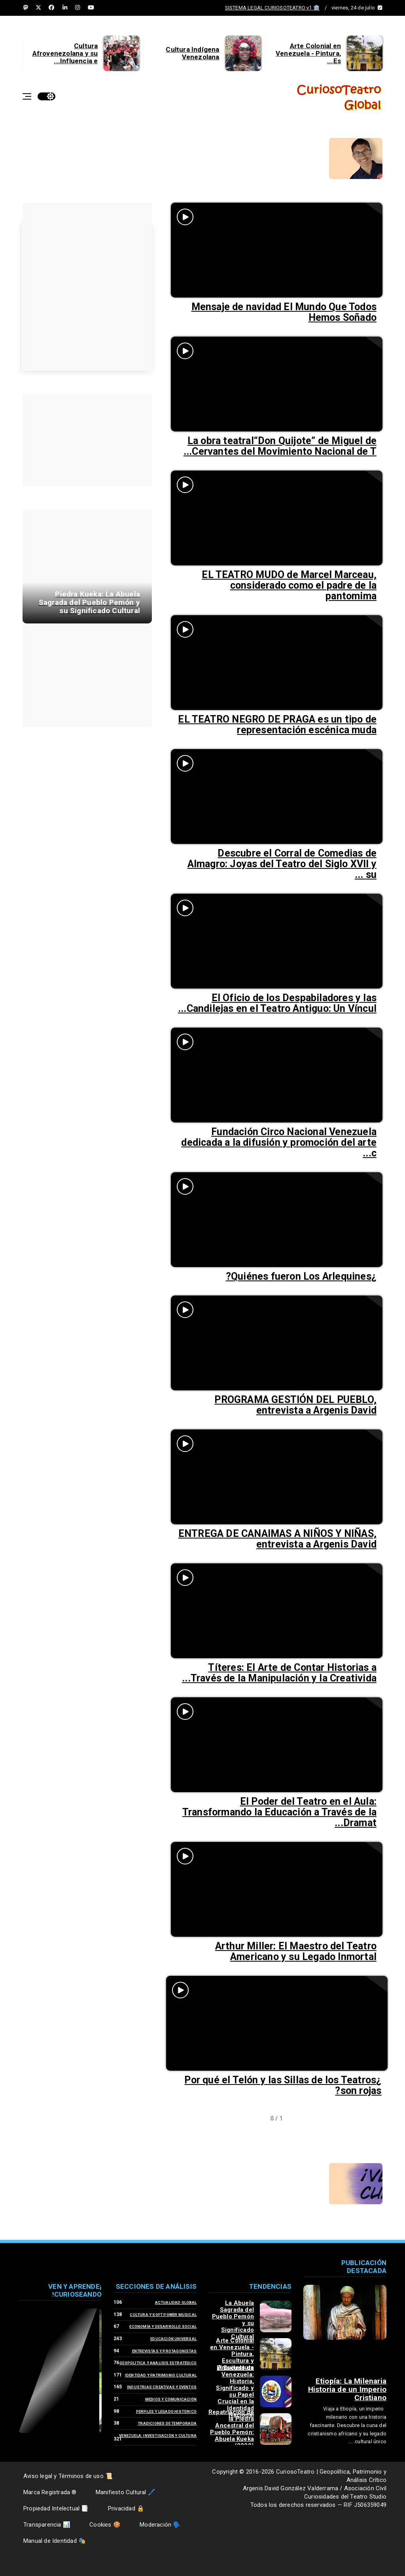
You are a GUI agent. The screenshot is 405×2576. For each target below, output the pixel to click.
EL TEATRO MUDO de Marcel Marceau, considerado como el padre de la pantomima (289, 585)
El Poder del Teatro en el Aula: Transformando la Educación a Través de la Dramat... (279, 1812)
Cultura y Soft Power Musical (163, 2314)
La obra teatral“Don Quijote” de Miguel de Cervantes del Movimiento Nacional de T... (280, 446)
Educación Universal (173, 2339)
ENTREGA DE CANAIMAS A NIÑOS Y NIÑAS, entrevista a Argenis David (277, 1539)
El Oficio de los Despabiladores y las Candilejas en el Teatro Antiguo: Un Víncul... (277, 1003)
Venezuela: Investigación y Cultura (158, 2435)
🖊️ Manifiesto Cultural (125, 2492)
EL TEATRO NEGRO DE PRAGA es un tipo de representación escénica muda (277, 725)
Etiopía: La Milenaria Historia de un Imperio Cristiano (347, 2389)
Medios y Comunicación (171, 2399)
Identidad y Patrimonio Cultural (161, 2375)
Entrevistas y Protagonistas (164, 2351)
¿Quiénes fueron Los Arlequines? (301, 1276)
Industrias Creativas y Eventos (162, 2387)
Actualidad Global (176, 2302)
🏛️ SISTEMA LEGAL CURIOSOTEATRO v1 (272, 8)
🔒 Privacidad (126, 2508)
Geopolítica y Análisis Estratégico (158, 2363)
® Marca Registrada (50, 2492)
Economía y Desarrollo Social (163, 2326)
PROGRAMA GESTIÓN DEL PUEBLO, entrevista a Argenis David (295, 1405)
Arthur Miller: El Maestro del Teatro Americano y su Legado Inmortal (296, 1951)
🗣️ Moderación (160, 2524)
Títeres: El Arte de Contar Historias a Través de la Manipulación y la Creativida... (279, 1673)
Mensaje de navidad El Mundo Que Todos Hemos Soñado (284, 312)
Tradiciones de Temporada (167, 2423)
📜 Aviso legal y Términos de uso (68, 2476)
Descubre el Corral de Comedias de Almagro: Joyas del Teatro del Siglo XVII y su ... (282, 863)
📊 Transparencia (46, 2524)
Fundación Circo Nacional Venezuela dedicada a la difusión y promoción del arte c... (279, 1142)
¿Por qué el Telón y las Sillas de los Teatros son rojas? (282, 2085)
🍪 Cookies (105, 2524)
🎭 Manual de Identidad (54, 2540)
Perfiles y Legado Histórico (166, 2411)
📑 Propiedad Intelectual (56, 2508)
